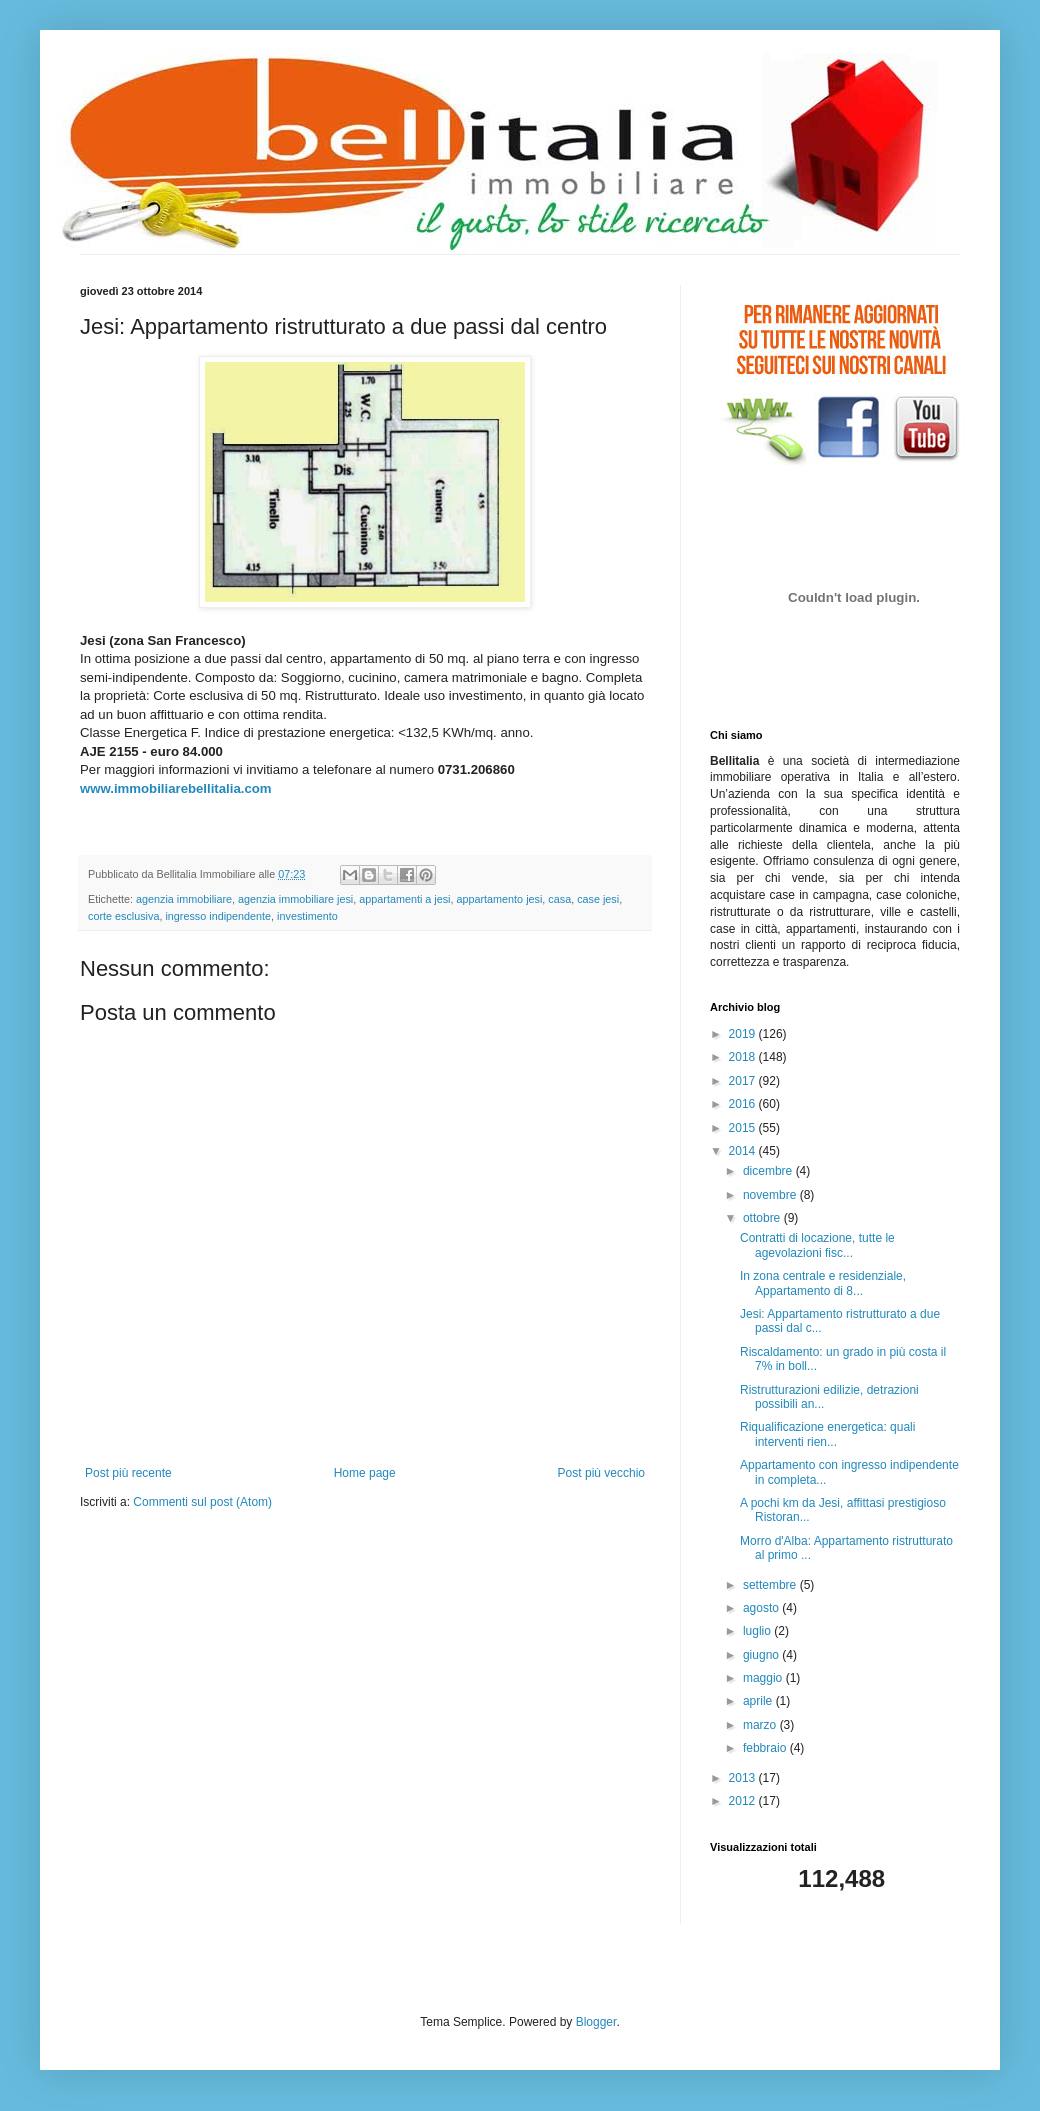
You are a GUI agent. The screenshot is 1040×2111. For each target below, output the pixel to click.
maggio (764, 1678)
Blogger (596, 2022)
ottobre (763, 1218)
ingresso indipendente (218, 916)
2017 (744, 1081)
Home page (365, 1473)
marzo (761, 1725)
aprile (759, 1701)
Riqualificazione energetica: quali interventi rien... (827, 1434)
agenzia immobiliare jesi (295, 899)
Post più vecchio (601, 1473)
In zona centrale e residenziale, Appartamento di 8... (823, 1283)
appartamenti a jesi (404, 899)
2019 (744, 1034)
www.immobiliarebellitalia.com (176, 788)
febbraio (766, 1748)
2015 (744, 1128)
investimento (307, 916)
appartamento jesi (500, 899)
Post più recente (128, 1473)
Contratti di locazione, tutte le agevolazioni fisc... (817, 1245)
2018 (744, 1057)
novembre (771, 1195)
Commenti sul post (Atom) (202, 1502)
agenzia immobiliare (184, 899)
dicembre (769, 1171)
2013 (744, 1778)
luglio (758, 1631)
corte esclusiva (123, 916)
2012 (744, 1801)
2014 (744, 1151)
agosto (762, 1608)
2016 (744, 1104)
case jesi (598, 899)
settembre (771, 1585)
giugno (762, 1655)
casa (559, 899)
